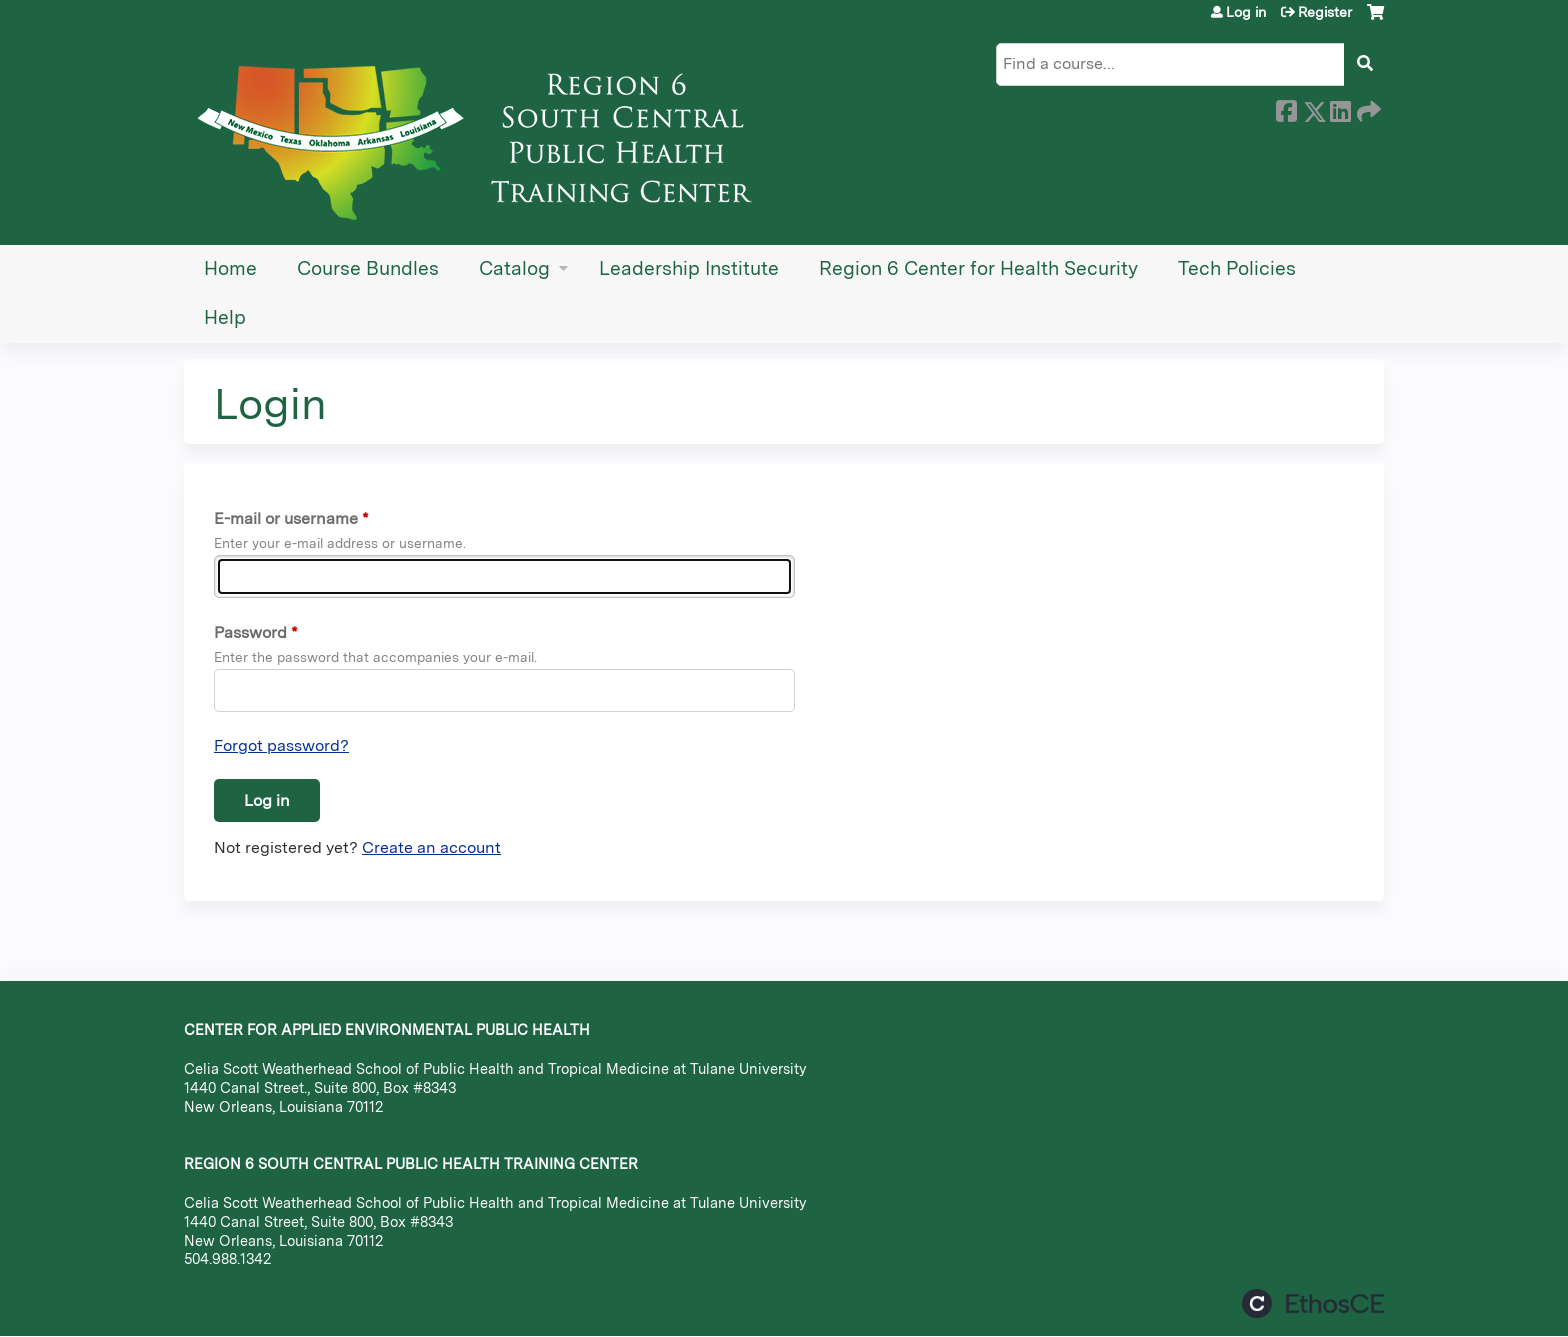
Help (225, 317)
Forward (1367, 108)
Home (230, 268)
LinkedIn (1340, 108)
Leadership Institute (689, 268)
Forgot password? (281, 745)
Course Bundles (368, 268)
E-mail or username (286, 518)
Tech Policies (1237, 268)
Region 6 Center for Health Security (978, 268)
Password (250, 632)
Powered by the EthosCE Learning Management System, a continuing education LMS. (1313, 1303)
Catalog (514, 268)
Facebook (1286, 108)
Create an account (431, 847)
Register (1325, 12)
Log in (1246, 12)
